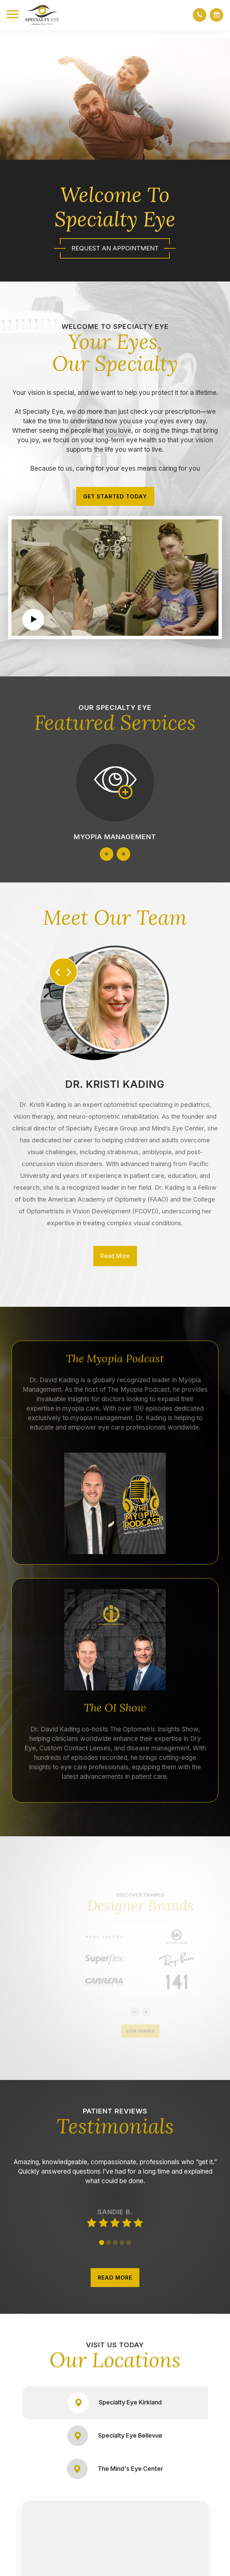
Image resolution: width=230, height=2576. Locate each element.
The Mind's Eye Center (115, 2469)
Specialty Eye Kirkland (115, 2402)
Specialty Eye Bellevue (114, 2435)
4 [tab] (121, 2242)
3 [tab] (115, 2242)
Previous (106, 854)
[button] (199, 15)
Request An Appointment (115, 248)
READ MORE (115, 2277)
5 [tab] (128, 2242)
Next (123, 854)
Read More (115, 1256)
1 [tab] (101, 2242)
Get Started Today (115, 496)
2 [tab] (108, 2242)
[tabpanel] (115, 2182)
